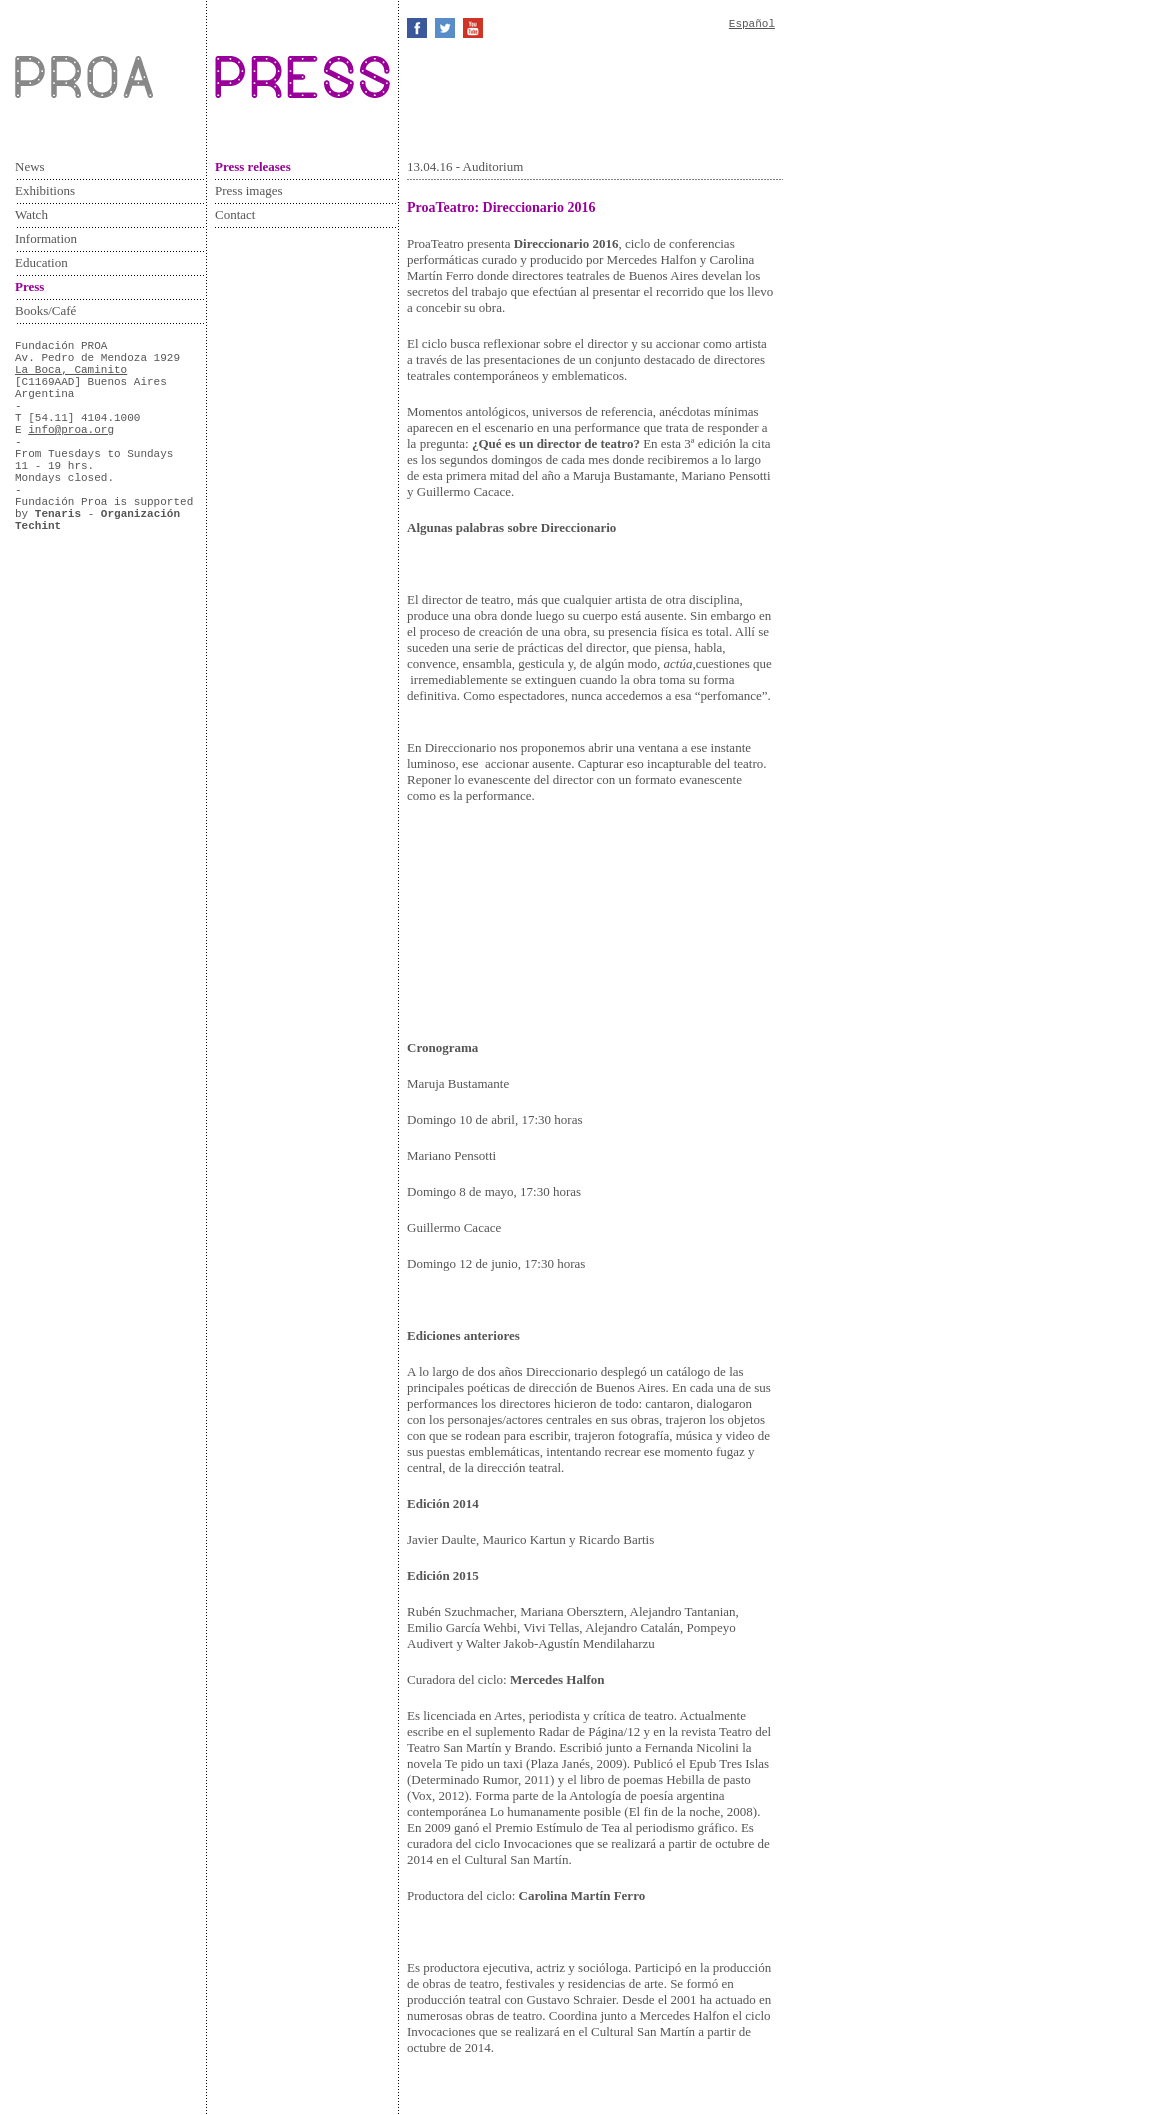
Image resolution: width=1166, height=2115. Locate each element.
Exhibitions (45, 190)
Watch (31, 214)
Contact (235, 214)
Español (752, 24)
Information (46, 238)
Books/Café (45, 310)
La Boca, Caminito (71, 370)
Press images (249, 190)
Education (41, 262)
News (30, 166)
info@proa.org (71, 430)
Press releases (253, 166)
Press (29, 286)
